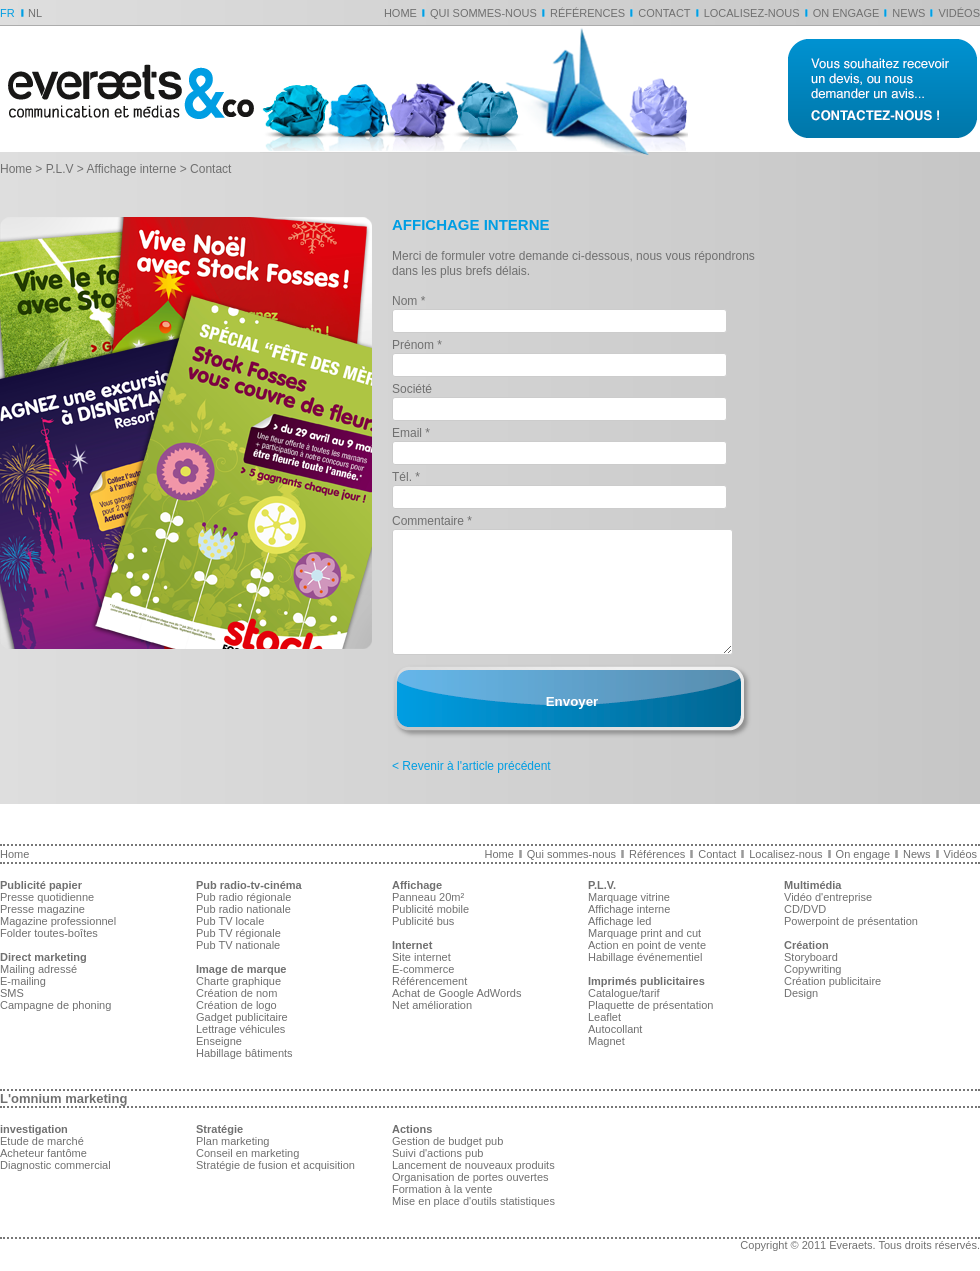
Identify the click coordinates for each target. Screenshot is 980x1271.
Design (801, 993)
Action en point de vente (647, 945)
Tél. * (406, 477)
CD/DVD (805, 909)
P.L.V (60, 169)
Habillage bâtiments (244, 1053)
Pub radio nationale (243, 909)
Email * (411, 433)
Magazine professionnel (58, 921)
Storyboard (811, 957)
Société (412, 389)
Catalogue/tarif (624, 993)
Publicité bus (423, 921)
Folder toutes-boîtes (49, 933)
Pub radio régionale (243, 897)
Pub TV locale (230, 921)
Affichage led (619, 921)
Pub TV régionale (238, 933)
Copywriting (812, 969)
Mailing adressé (38, 969)
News (908, 13)
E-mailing (23, 981)
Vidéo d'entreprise (828, 897)
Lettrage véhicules (240, 1029)
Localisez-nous (752, 13)
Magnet (606, 1041)
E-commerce (423, 969)
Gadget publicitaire (242, 1017)
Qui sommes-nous (483, 13)
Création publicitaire (832, 981)
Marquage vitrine (629, 897)
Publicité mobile (430, 909)
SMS (12, 993)
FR (7, 13)
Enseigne (219, 1041)
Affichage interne (132, 169)
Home (400, 13)
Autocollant (615, 1029)
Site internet (421, 957)
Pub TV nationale (238, 945)
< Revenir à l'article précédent (471, 766)
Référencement (429, 981)
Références (587, 13)
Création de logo (236, 1005)
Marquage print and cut (644, 933)
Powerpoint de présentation (851, 921)
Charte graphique (238, 981)
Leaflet (604, 1017)
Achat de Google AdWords (456, 993)
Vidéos (959, 13)
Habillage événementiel (645, 957)
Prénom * (417, 345)
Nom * (408, 301)
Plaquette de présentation (650, 1005)
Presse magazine (42, 909)
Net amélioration (432, 1005)
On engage (846, 13)
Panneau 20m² (428, 897)
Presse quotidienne (47, 897)
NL (35, 13)
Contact (664, 13)
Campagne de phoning (55, 1005)
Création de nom (236, 993)
